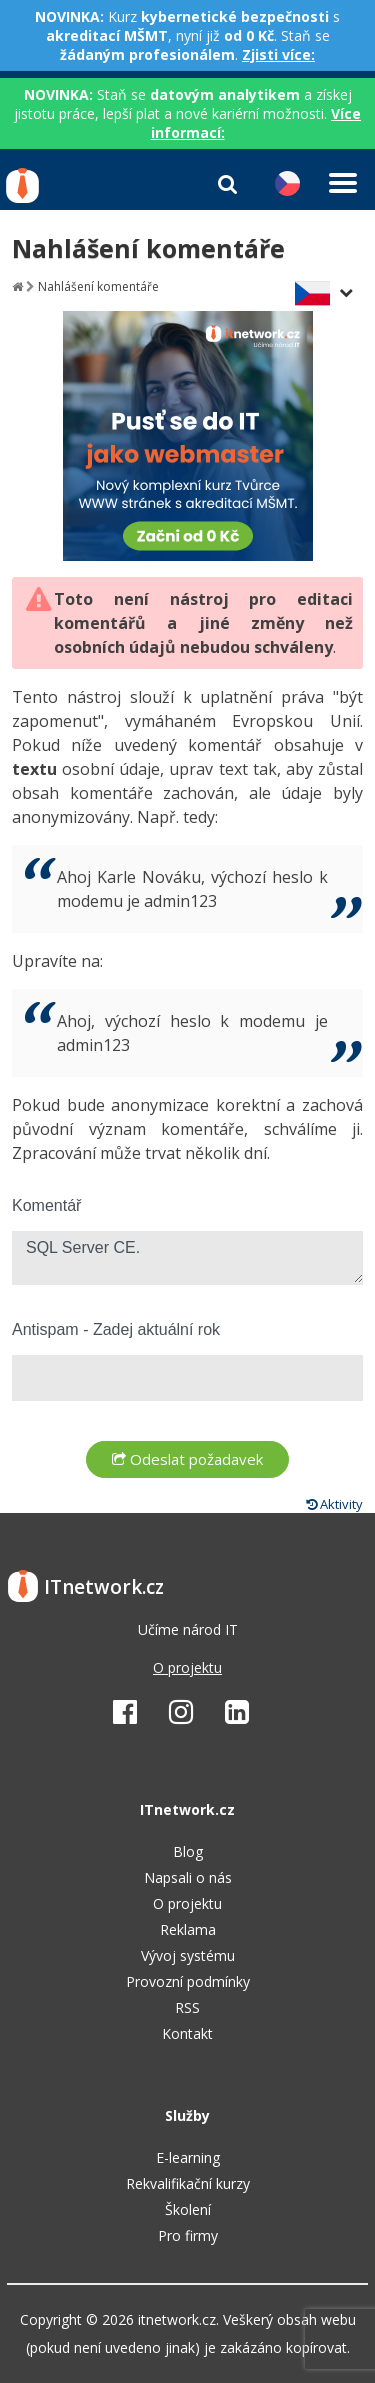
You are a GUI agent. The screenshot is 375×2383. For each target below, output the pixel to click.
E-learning (188, 2157)
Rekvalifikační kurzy (188, 2183)
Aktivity (334, 1504)
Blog (188, 1851)
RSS (187, 2007)
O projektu (187, 1667)
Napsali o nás (188, 1877)
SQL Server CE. (187, 1258)
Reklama (188, 1929)
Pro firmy (188, 2235)
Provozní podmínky (188, 1981)
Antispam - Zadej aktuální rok (116, 1329)
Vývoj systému (188, 1955)
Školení (188, 2209)
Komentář (46, 1205)
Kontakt (187, 2033)
